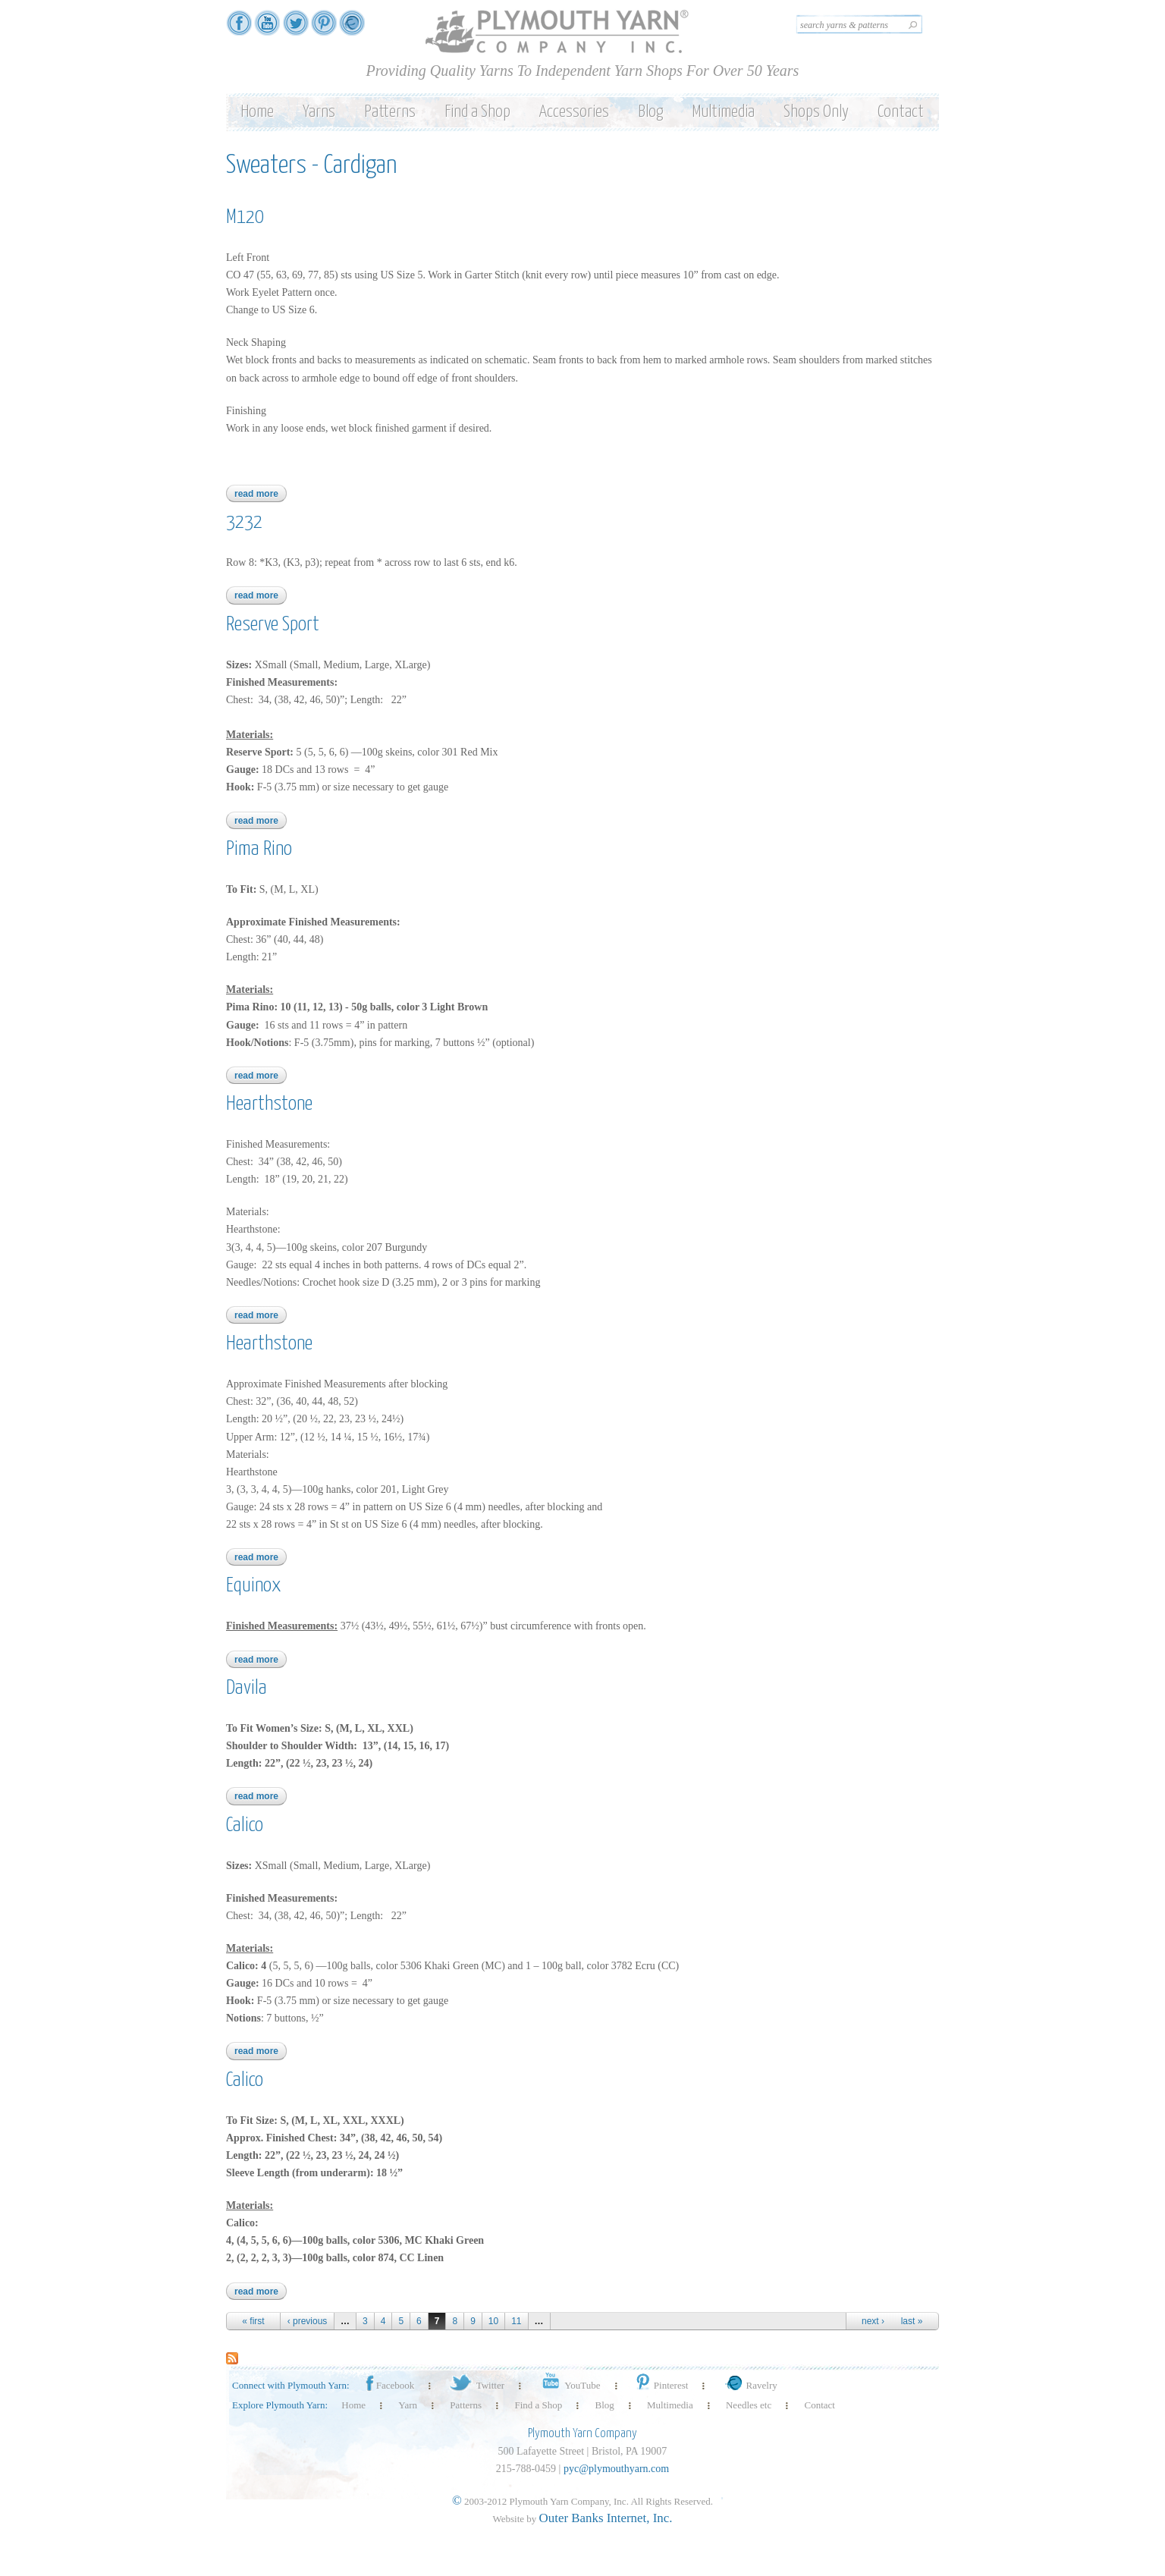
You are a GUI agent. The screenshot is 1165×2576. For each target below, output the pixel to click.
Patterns (390, 112)
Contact (901, 112)
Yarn (407, 2405)
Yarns (319, 112)
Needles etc (748, 2405)
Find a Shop (477, 112)
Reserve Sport (272, 624)
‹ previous (307, 2321)
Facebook (389, 2385)
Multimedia (723, 112)
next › (873, 2321)
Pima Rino (259, 849)
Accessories (574, 112)
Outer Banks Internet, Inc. (606, 2518)
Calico (244, 1825)
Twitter (475, 2385)
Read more (260, 493)
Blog (650, 112)
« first (253, 2321)
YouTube (568, 2385)
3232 (244, 522)
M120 (245, 217)
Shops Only (816, 112)
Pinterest (661, 2385)
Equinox (253, 1585)
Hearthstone (269, 1104)
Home (257, 112)
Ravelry (749, 2385)
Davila (246, 1688)
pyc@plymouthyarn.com (616, 2468)
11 (516, 2321)
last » (912, 2321)
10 (493, 2321)
